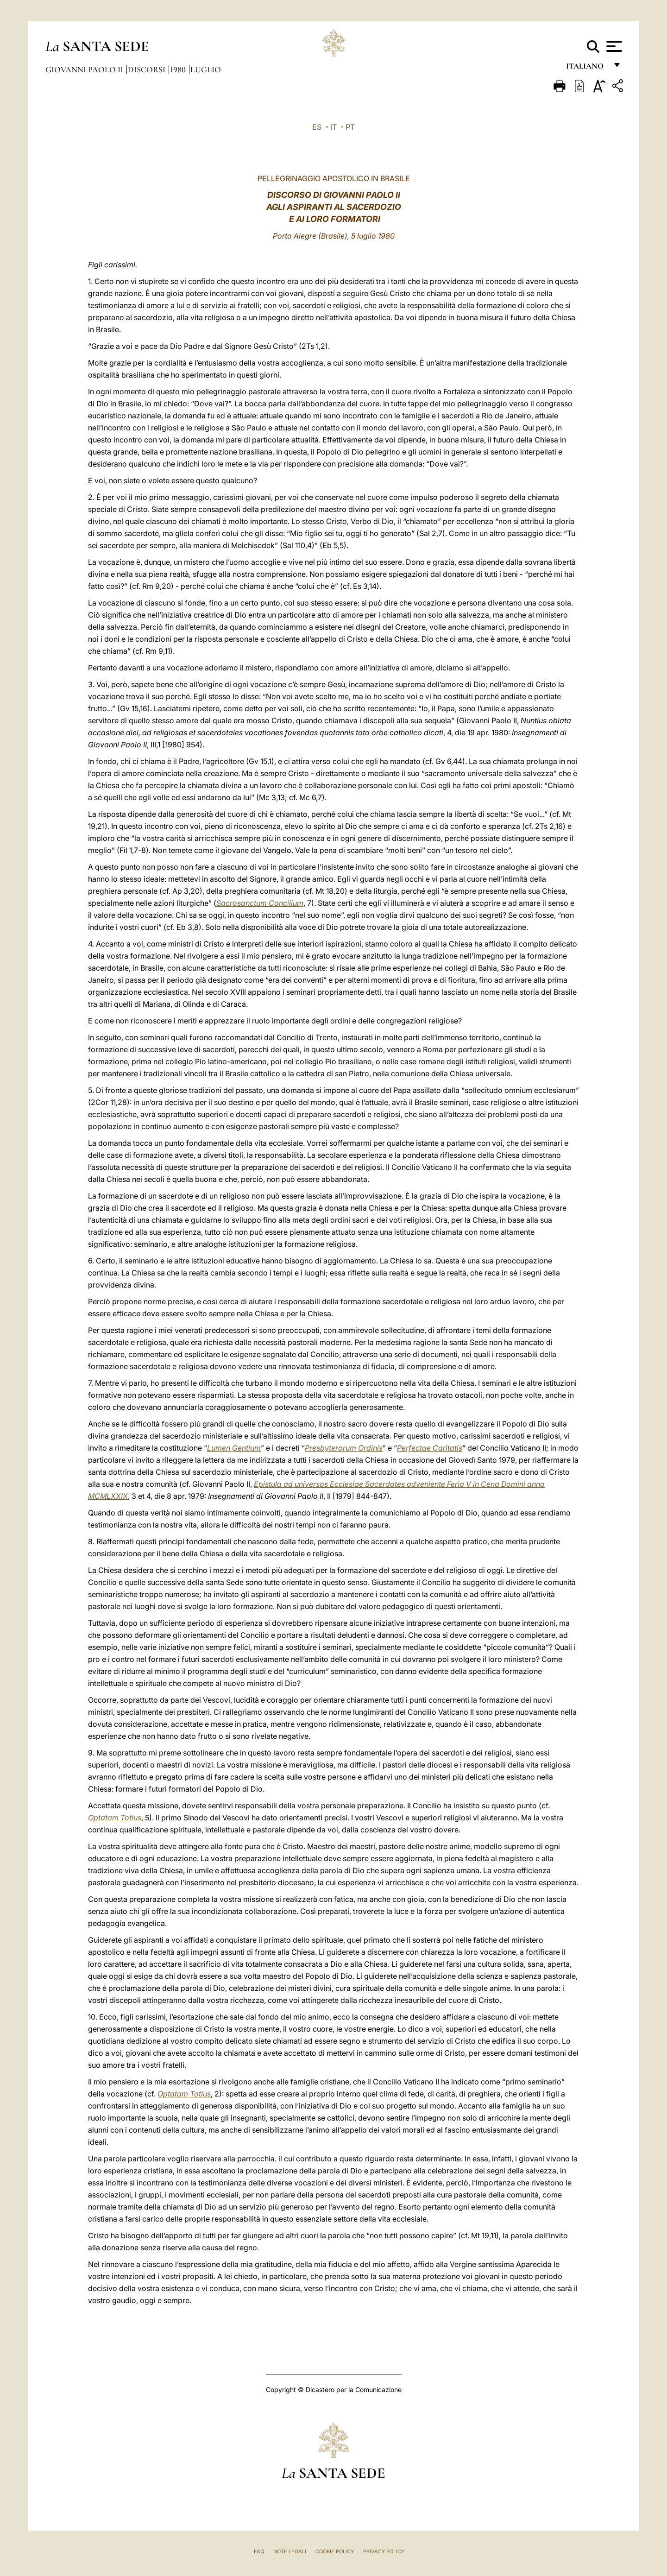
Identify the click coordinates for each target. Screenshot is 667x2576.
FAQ (259, 2551)
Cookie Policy (334, 2551)
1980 (179, 69)
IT (333, 127)
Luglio (205, 69)
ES (316, 127)
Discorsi (147, 69)
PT (350, 127)
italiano (586, 68)
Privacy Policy (383, 2551)
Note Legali (289, 2551)
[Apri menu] (613, 46)
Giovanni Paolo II (85, 69)
